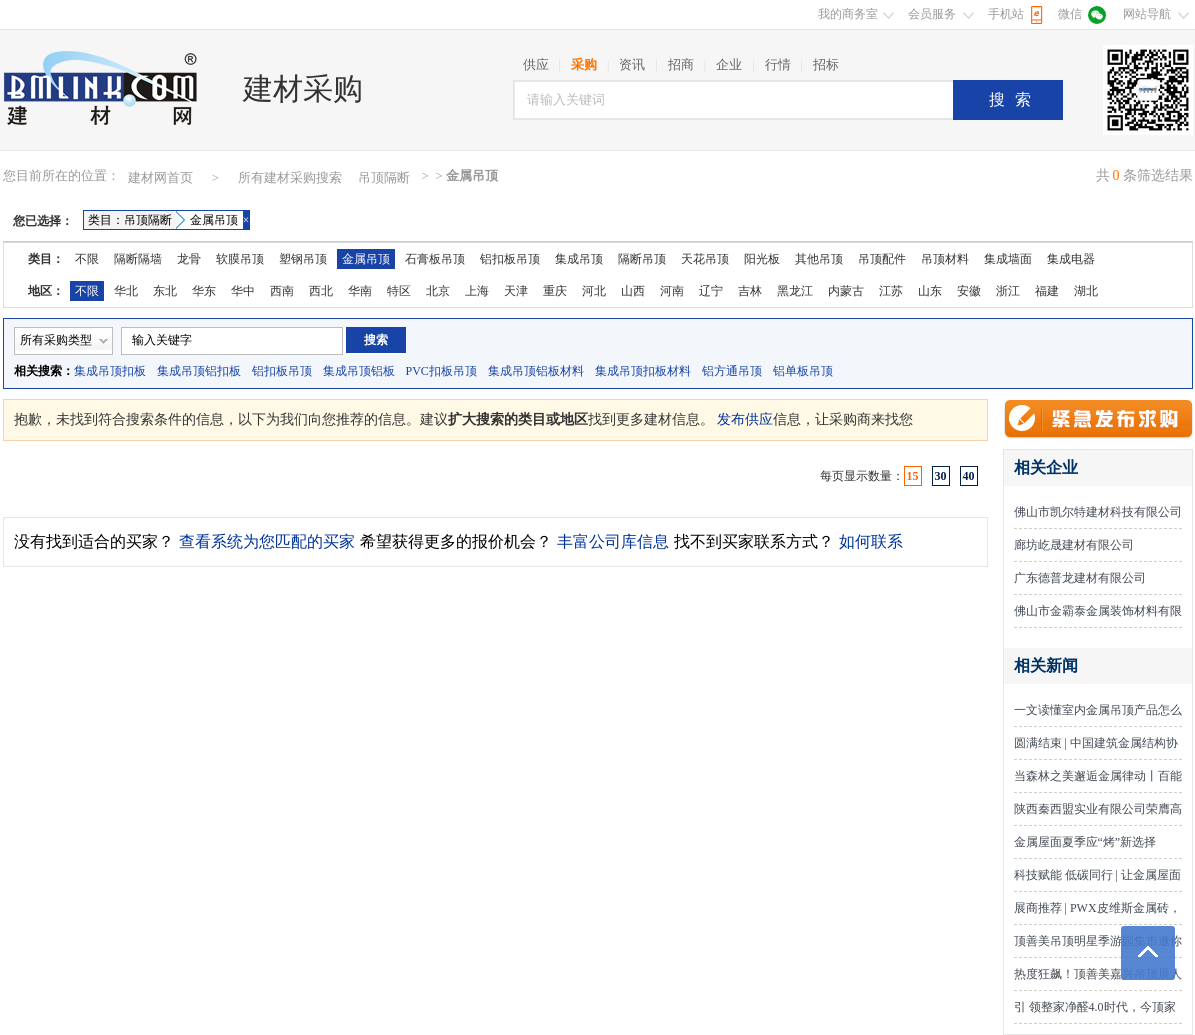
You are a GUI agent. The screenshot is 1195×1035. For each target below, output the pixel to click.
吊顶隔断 (384, 177)
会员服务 (932, 14)
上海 (477, 291)
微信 (1070, 14)
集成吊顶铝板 (359, 371)
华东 (204, 291)
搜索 (1015, 99)
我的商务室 (848, 14)
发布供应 (745, 419)
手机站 (1006, 14)
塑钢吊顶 (303, 259)
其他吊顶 (819, 259)
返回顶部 (1148, 953)
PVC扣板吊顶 (441, 371)
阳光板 (762, 259)
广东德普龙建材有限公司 (1080, 578)
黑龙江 (795, 291)
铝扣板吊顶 (510, 259)
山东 (930, 291)
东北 (165, 291)
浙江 (1008, 291)
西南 (282, 291)
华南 (360, 291)
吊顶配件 (882, 259)
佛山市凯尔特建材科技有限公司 (1098, 512)
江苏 (891, 291)
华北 (126, 291)
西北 (321, 291)
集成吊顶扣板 (110, 371)
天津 (516, 291)
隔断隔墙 (138, 259)
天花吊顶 (705, 259)
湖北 (1086, 291)
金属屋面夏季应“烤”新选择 (1085, 842)
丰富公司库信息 (613, 541)
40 (969, 476)
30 (941, 476)
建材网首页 (160, 177)
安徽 (969, 291)
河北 (594, 291)
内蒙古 (846, 291)
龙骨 (189, 259)
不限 (87, 259)
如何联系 (871, 541)
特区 (399, 291)
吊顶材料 (945, 259)
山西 (633, 291)
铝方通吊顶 (732, 371)
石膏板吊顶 (435, 259)
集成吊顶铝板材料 (536, 371)
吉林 (750, 291)
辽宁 (711, 291)
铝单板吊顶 (803, 371)
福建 (1047, 291)
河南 (672, 291)
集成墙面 (1008, 259)
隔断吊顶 (642, 259)
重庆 (555, 291)
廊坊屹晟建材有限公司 (1074, 545)
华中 (243, 291)
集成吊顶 (579, 259)
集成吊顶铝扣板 (199, 371)
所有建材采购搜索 (290, 177)
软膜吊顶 (240, 259)
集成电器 (1071, 259)
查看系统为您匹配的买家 (267, 541)
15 (913, 476)
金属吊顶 (366, 259)
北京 (438, 291)
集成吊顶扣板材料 (643, 371)
